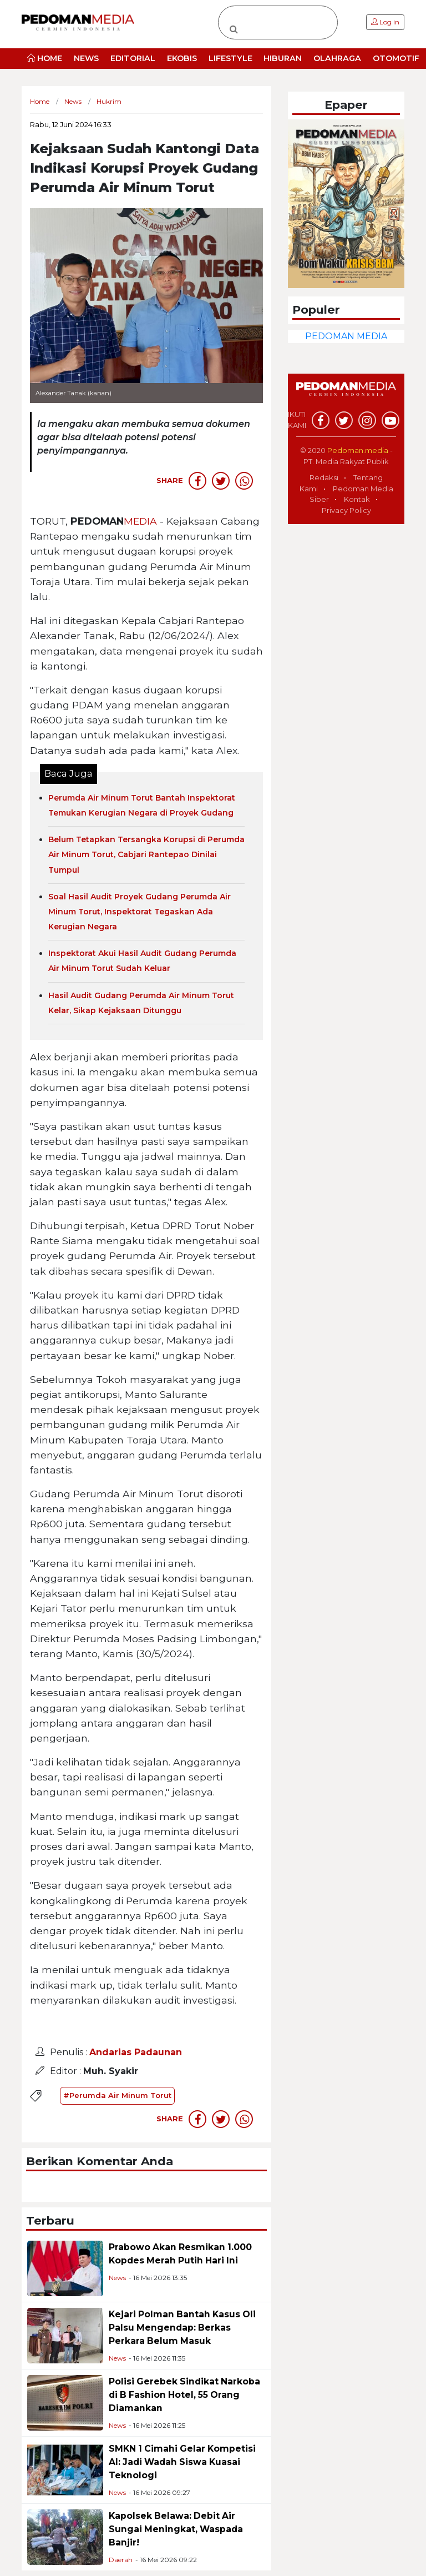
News (117, 2277)
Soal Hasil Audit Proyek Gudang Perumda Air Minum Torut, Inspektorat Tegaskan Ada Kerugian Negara (139, 912)
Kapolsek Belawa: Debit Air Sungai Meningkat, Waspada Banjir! (176, 2529)
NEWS (86, 58)
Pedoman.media (357, 450)
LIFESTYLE (230, 58)
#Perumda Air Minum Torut (117, 2095)
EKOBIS (182, 58)
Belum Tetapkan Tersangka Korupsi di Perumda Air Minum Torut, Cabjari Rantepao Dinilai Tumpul (146, 854)
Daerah (121, 2559)
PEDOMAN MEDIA (346, 336)
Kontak (357, 499)
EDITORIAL (132, 58)
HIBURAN (282, 58)
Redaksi (324, 477)
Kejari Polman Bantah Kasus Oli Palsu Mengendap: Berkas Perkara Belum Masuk (182, 2327)
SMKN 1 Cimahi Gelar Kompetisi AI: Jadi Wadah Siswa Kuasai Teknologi (182, 2462)
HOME (44, 58)
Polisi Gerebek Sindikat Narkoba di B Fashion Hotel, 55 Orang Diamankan (184, 2394)
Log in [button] (385, 22)
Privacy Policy (346, 510)
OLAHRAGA (337, 58)
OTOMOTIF (396, 58)
